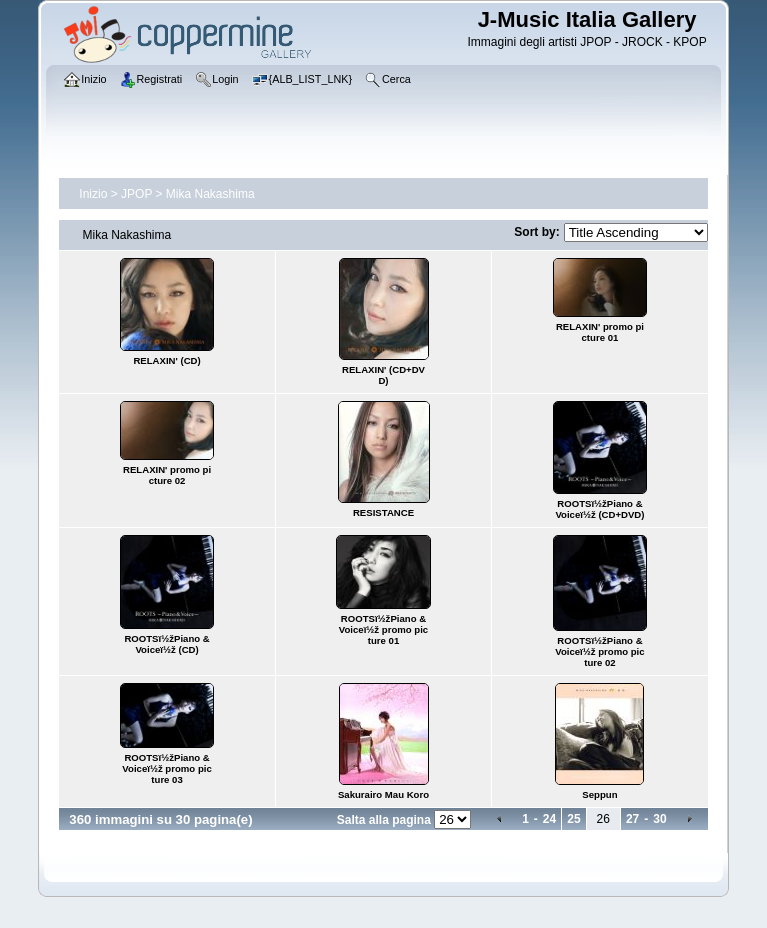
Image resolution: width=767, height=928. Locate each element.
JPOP (136, 194)
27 (632, 819)
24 (549, 819)
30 (659, 819)
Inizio (93, 194)
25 (573, 819)
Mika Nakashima (210, 194)
